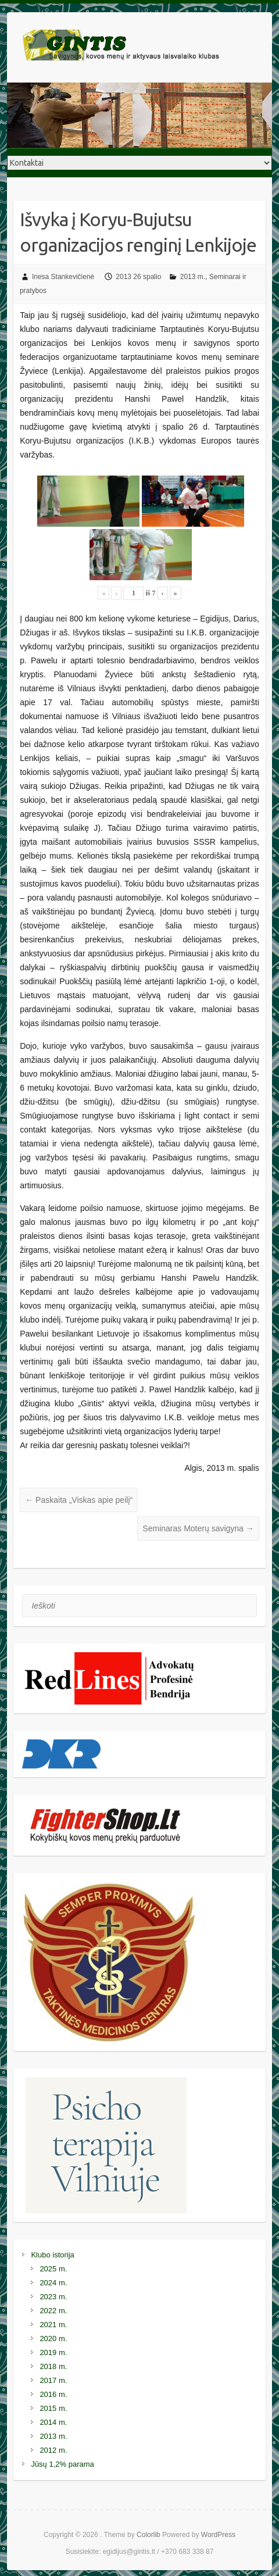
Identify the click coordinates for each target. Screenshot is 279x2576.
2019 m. (53, 2352)
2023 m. (53, 2296)
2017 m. (53, 2380)
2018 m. (53, 2366)
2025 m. (53, 2268)
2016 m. (53, 2394)
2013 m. (192, 277)
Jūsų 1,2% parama (62, 2464)
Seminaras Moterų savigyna (197, 1528)
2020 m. (53, 2338)
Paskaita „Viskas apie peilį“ (79, 1500)
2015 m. (53, 2408)
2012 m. (53, 2450)
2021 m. (53, 2324)
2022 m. (53, 2310)
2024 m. (53, 2282)
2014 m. (53, 2422)
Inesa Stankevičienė (63, 277)
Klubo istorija (52, 2254)
